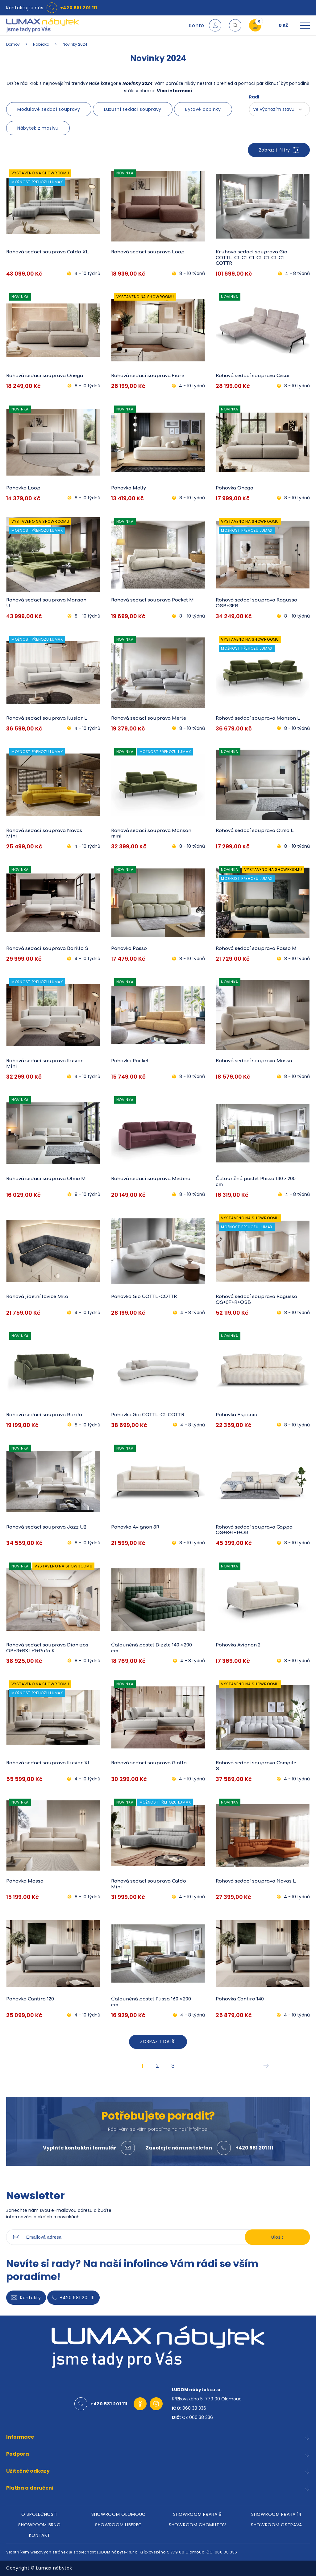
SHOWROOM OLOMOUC (118, 2514)
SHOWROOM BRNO (39, 2525)
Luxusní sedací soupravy (132, 109)
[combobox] (279, 109)
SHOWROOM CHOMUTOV (197, 2525)
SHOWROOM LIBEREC (118, 2525)
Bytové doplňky (203, 109)
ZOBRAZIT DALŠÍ (158, 2041)
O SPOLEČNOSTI (39, 2514)
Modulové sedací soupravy (48, 109)
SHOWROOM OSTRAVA (276, 2525)
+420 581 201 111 (78, 8)
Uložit (277, 2237)
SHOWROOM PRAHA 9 (197, 2514)
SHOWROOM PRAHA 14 (276, 2514)
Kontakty (26, 2298)
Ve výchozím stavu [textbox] (273, 109)
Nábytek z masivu (38, 128)
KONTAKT (39, 2535)
